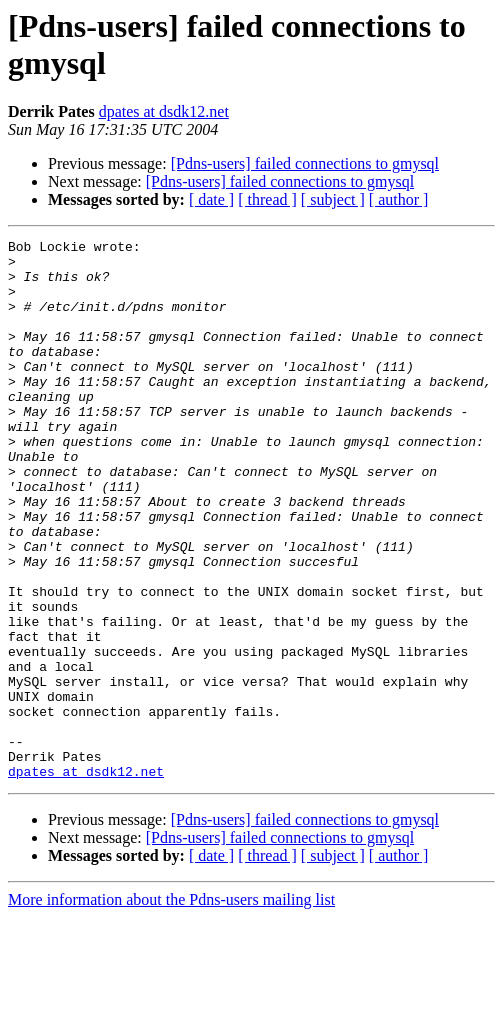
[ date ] (211, 199)
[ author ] (399, 199)
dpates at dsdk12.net (164, 111)
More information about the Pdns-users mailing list (171, 1007)
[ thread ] (267, 199)
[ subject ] (333, 199)
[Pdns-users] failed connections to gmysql (305, 163)
